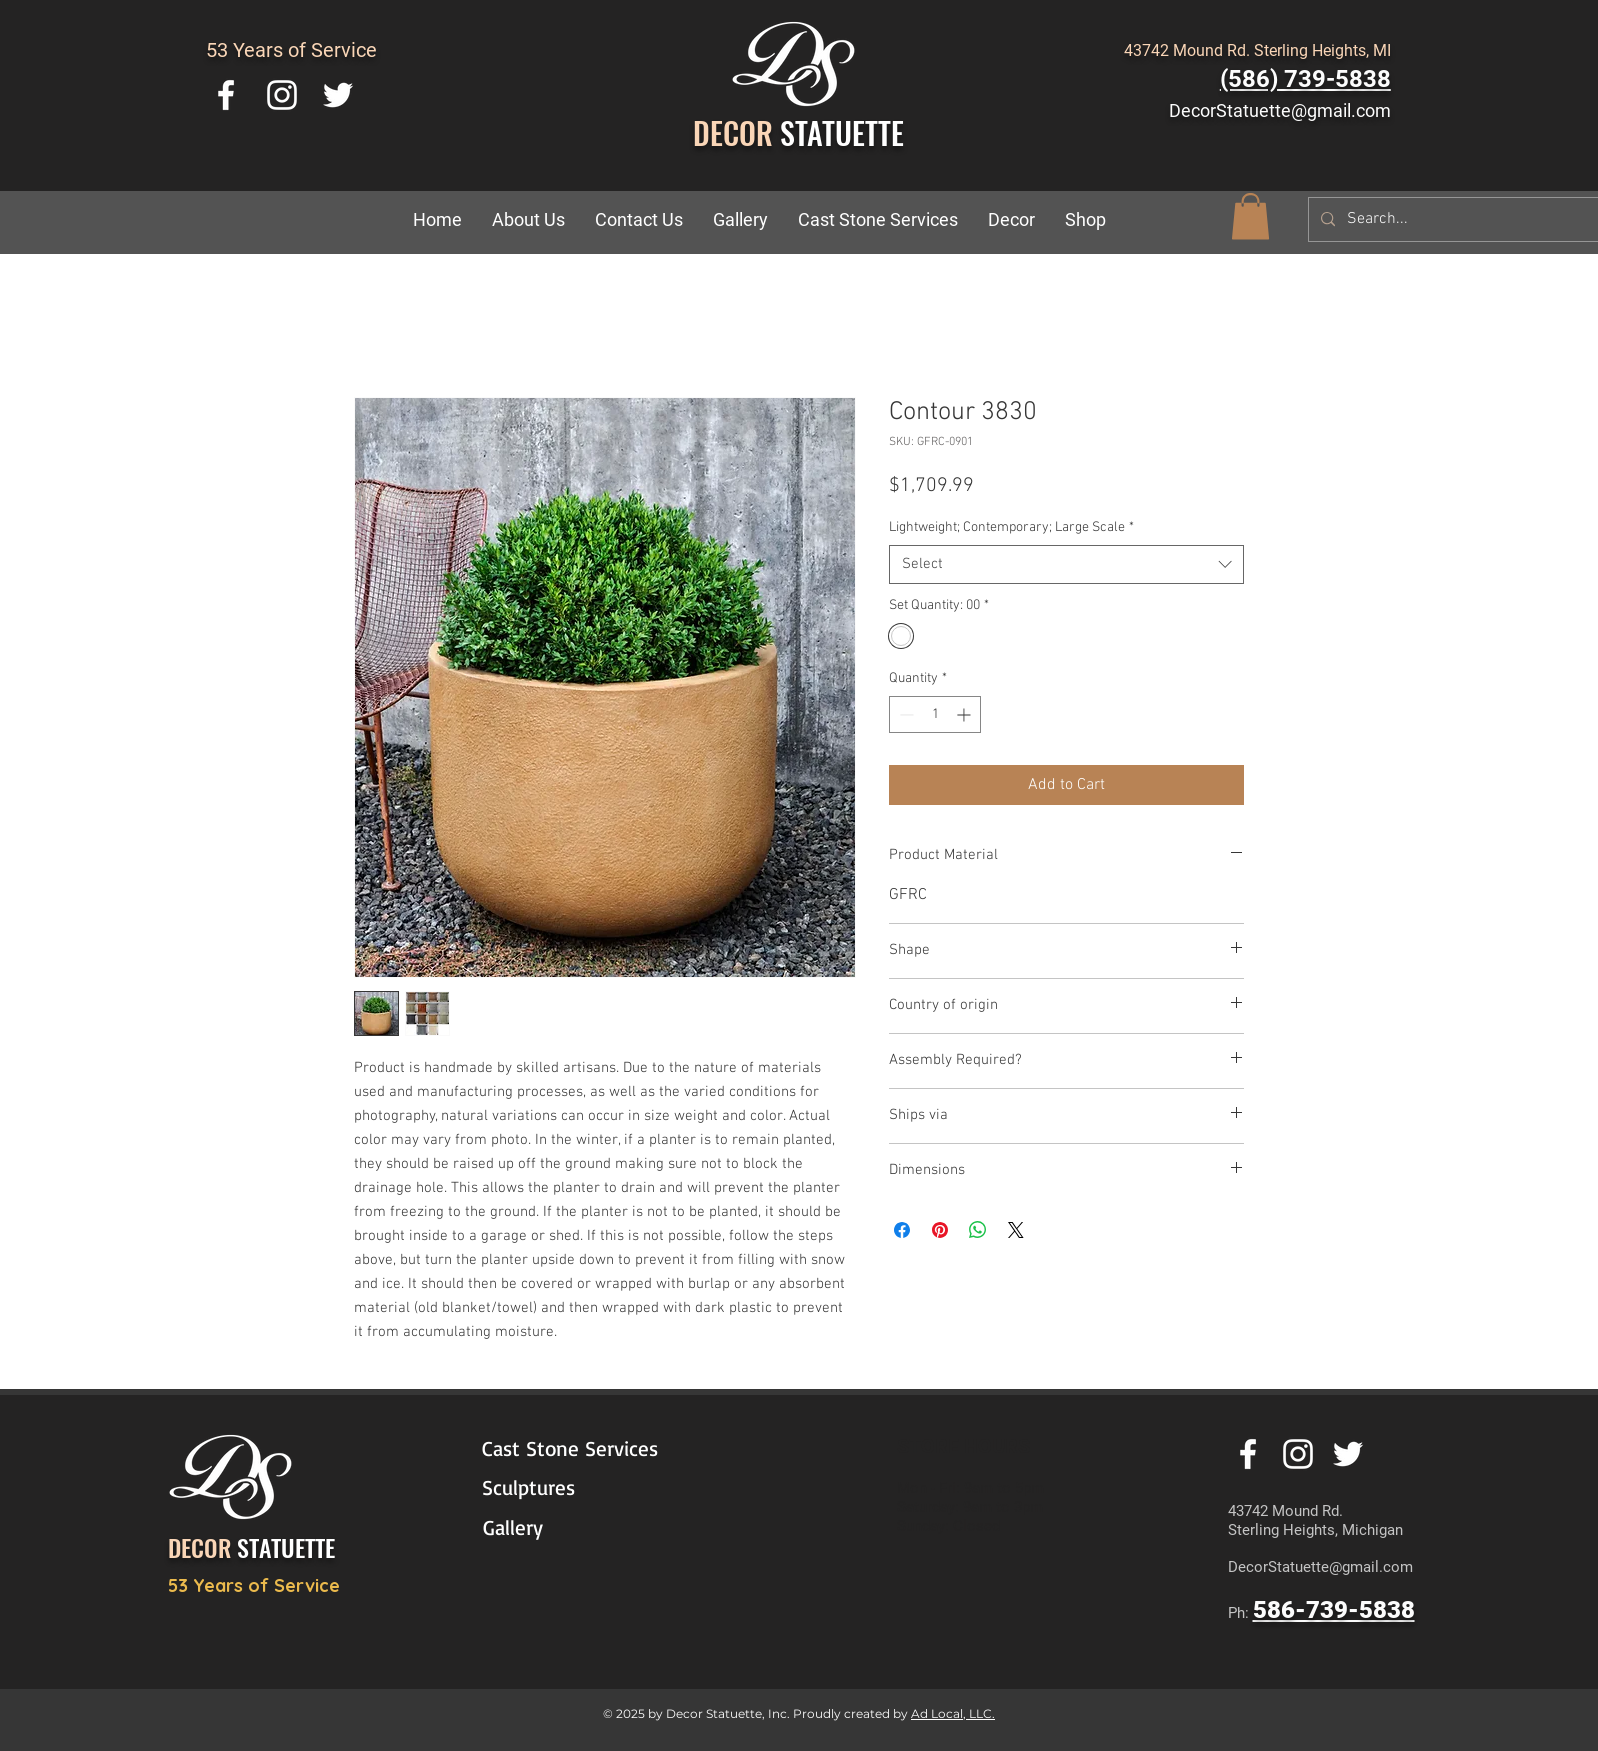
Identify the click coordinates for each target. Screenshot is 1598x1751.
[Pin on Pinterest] (940, 1230)
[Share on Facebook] (902, 1230)
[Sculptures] (574, 1487)
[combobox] (1066, 564)
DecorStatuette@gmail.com (1280, 110)
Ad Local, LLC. (953, 1713)
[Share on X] (1016, 1230)
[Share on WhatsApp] (978, 1230)
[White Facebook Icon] (226, 95)
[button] (1011, 220)
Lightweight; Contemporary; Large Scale (1011, 527)
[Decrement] (904, 714)
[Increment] (965, 714)
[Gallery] (575, 1527)
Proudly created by (852, 1713)
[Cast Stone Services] (583, 1448)
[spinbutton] (935, 714)
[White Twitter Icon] (338, 95)
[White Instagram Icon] (282, 95)
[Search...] (1458, 219)
